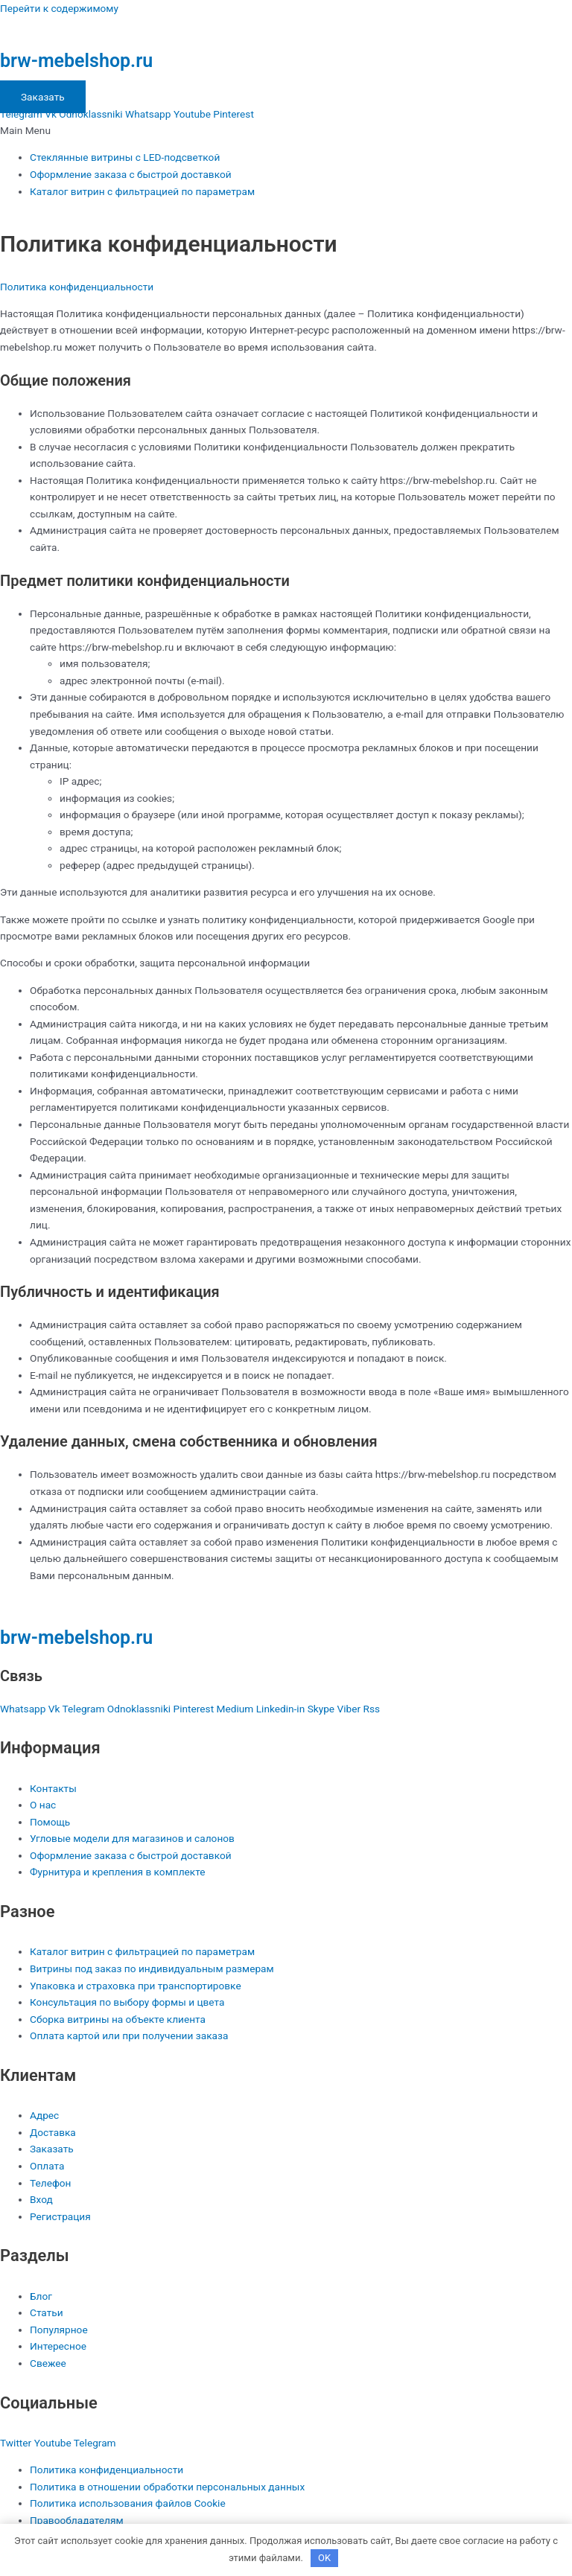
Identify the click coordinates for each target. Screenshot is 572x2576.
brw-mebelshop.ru (76, 60)
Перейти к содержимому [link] (59, 8)
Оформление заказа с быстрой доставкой (131, 174)
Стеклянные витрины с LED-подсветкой (125, 157)
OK (324, 2557)
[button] (286, 130)
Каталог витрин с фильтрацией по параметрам (142, 191)
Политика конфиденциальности (76, 287)
